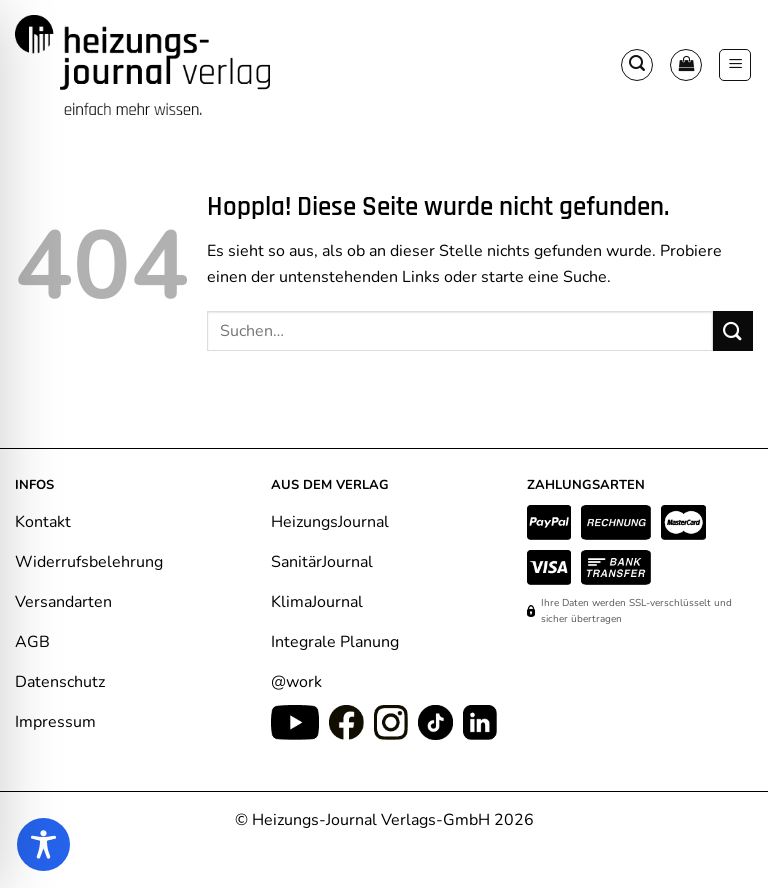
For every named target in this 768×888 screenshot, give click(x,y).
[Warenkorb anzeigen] (686, 65)
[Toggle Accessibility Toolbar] (43, 844)
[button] (637, 65)
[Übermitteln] (733, 330)
